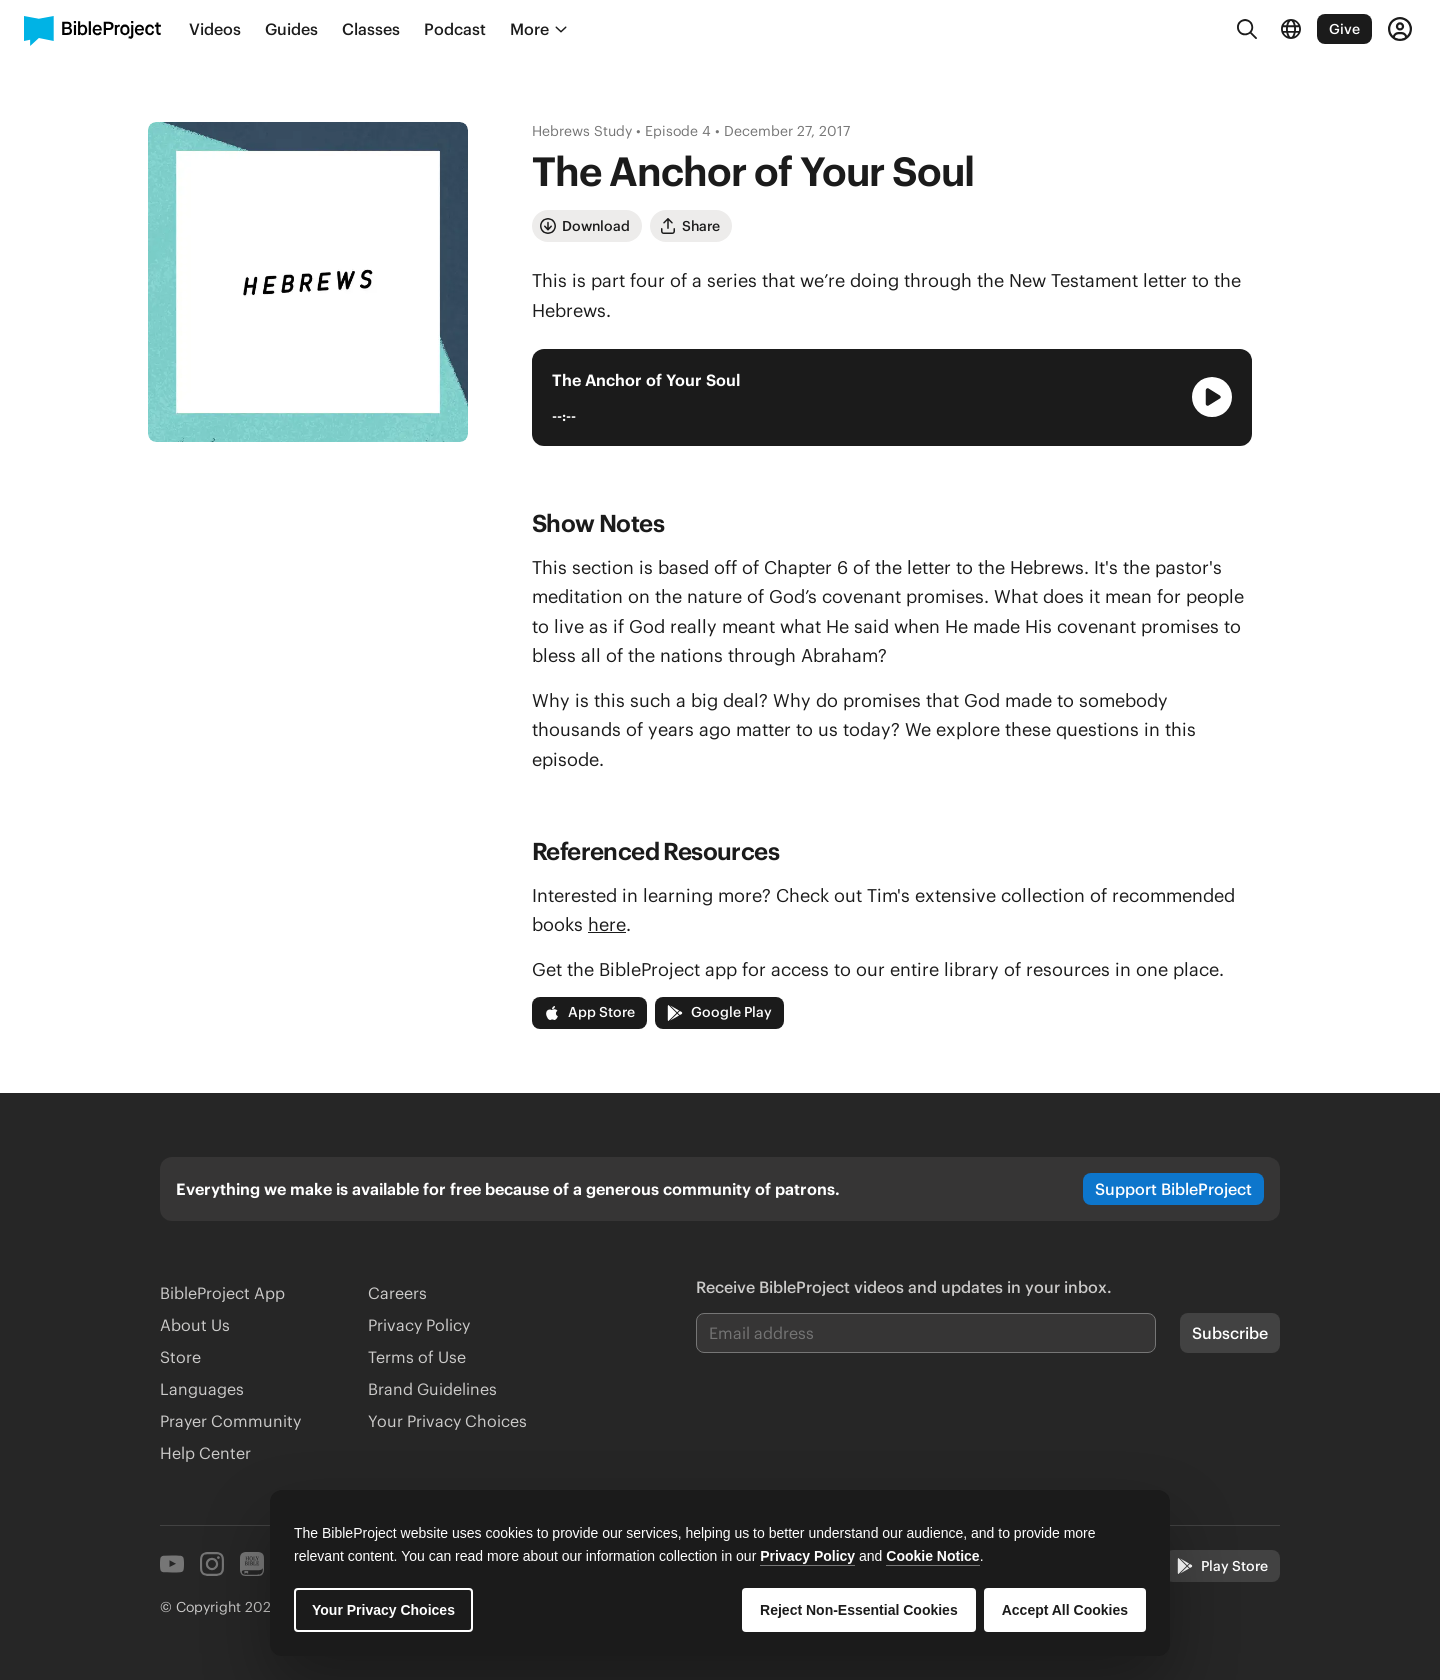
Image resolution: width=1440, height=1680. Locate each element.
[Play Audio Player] (1212, 397)
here (607, 924)
